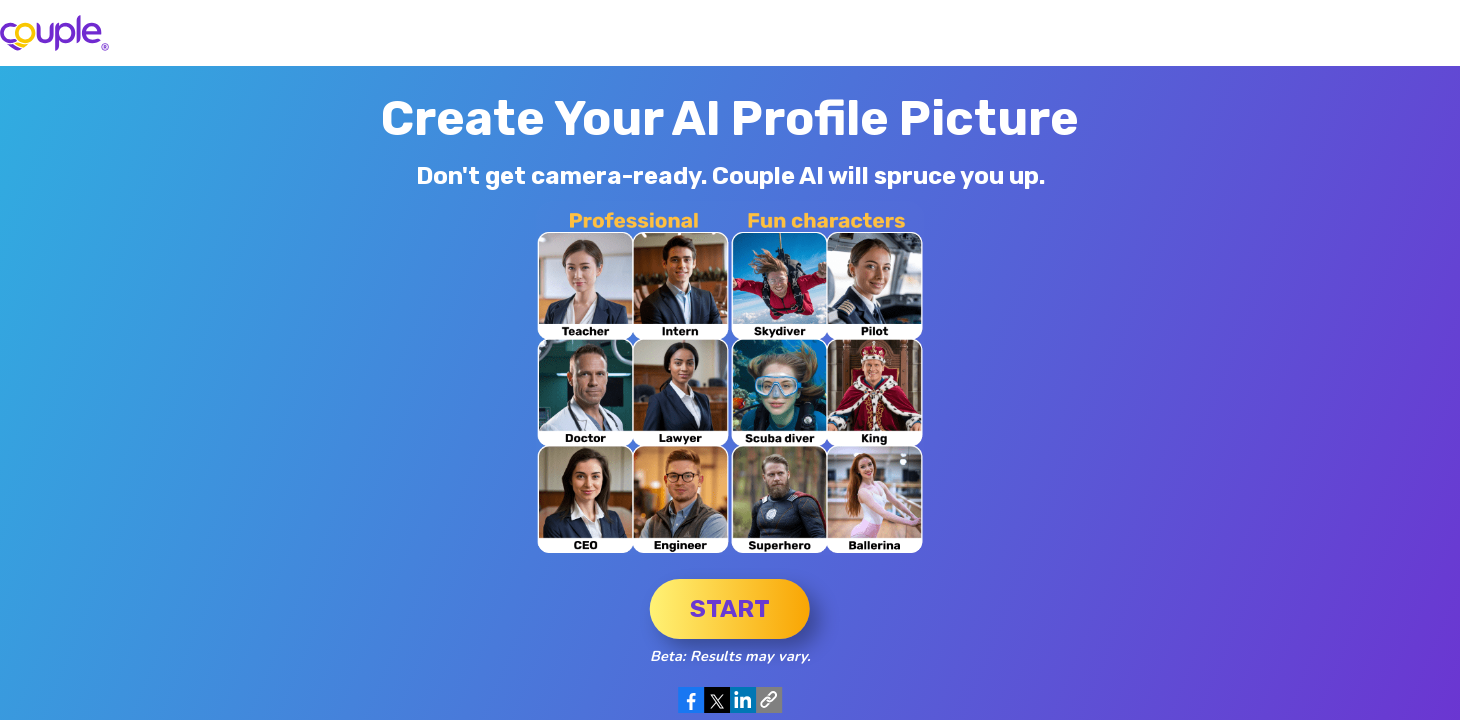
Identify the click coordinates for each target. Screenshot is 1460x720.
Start (730, 609)
